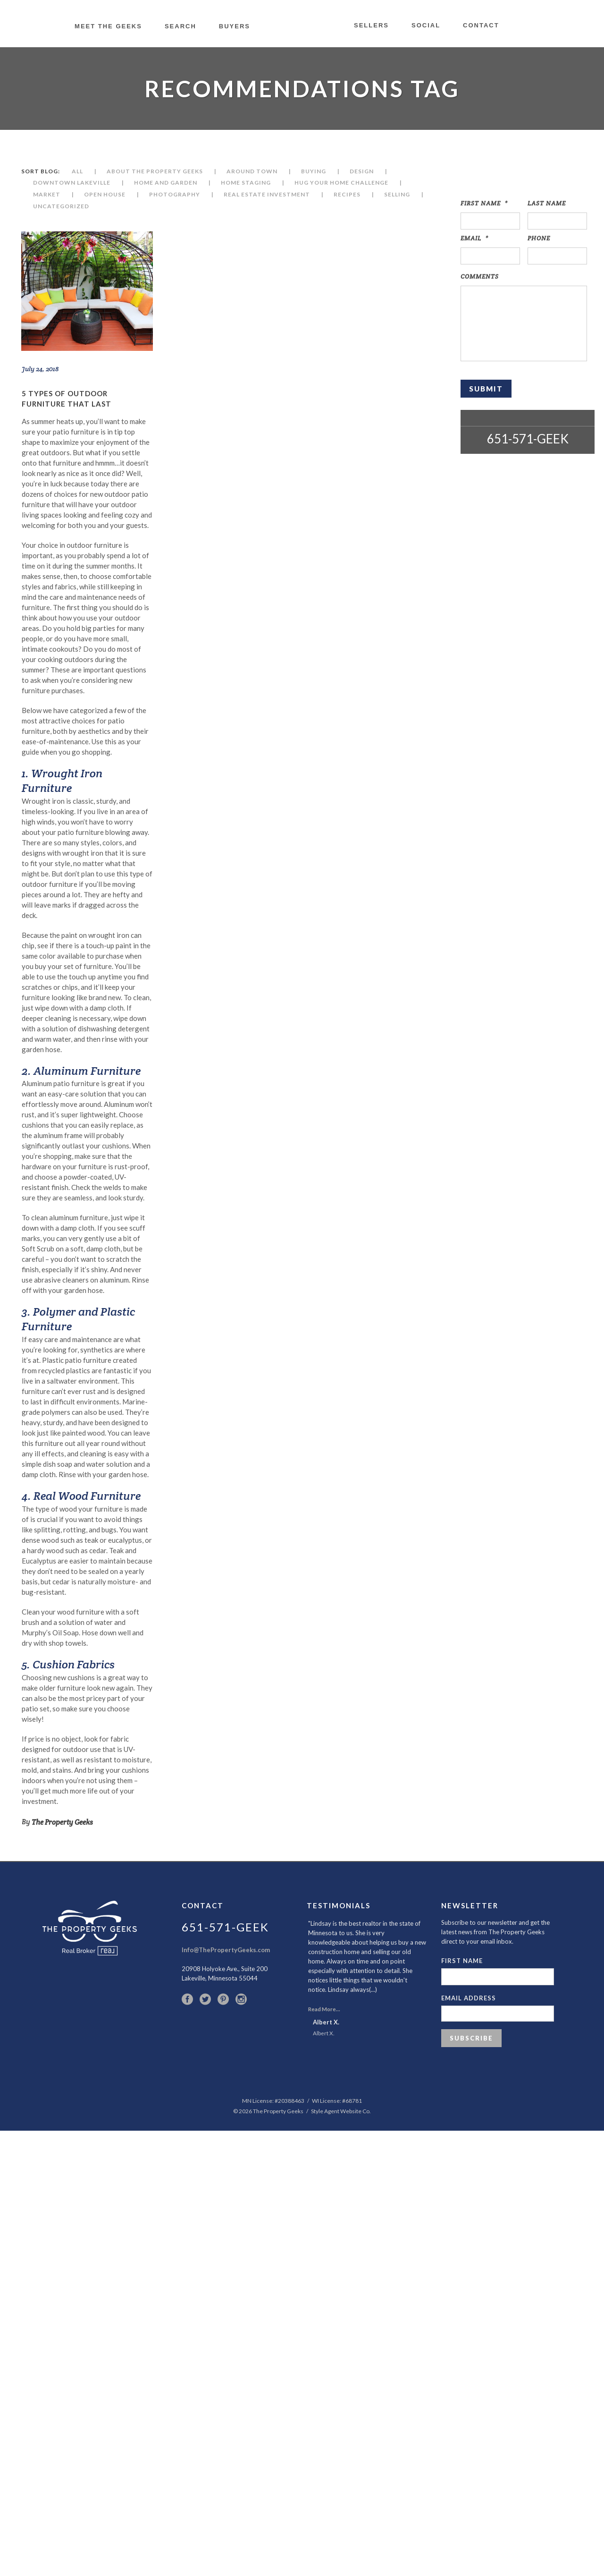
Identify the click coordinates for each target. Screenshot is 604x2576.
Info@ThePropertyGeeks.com (226, 1950)
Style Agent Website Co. (341, 2111)
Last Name (547, 203)
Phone (539, 238)
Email (474, 238)
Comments (480, 276)
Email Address (468, 1998)
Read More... (324, 2009)
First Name (484, 203)
